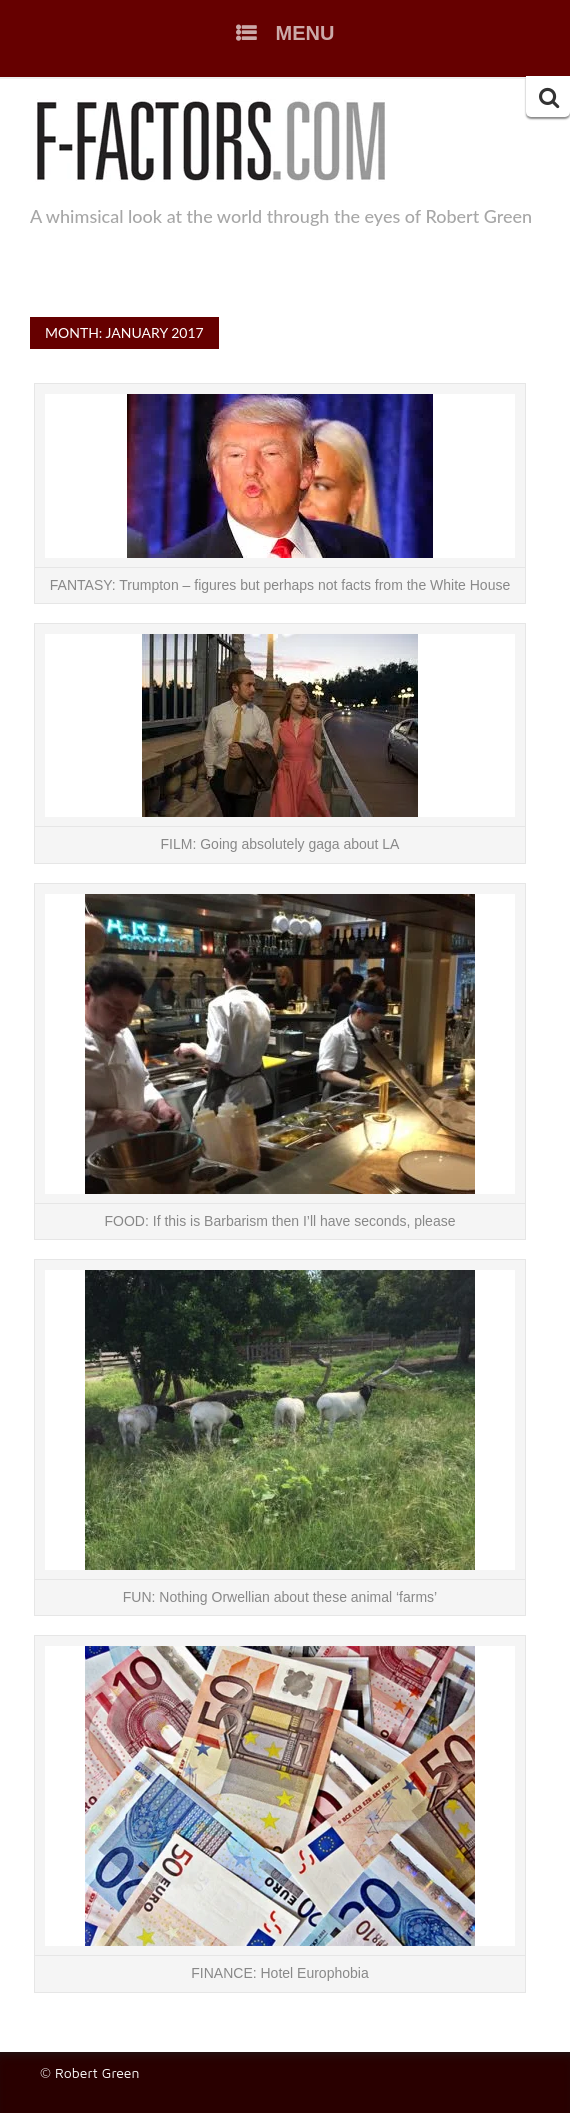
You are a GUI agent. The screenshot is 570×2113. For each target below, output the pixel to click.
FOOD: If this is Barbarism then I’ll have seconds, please (280, 1221)
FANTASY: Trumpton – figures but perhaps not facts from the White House (280, 585)
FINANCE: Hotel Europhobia (279, 1973)
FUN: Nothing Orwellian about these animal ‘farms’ (280, 1597)
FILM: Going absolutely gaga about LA (280, 844)
